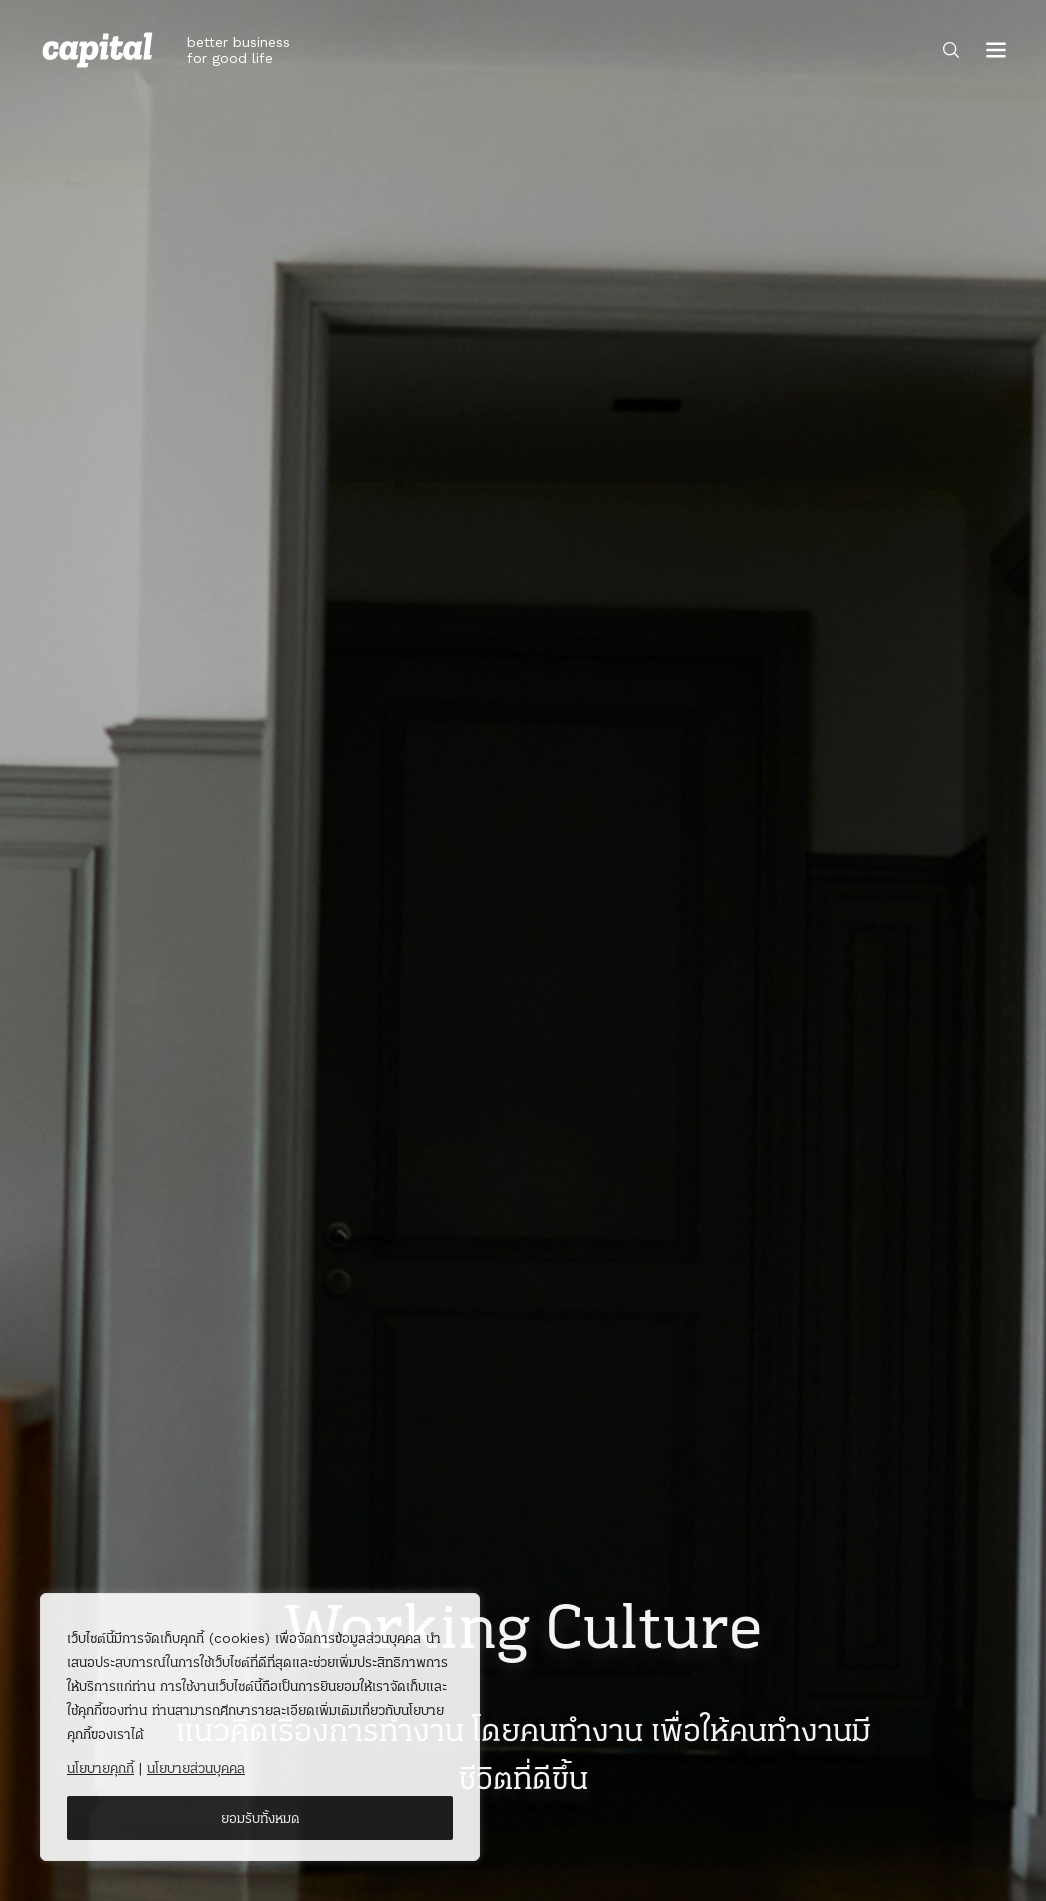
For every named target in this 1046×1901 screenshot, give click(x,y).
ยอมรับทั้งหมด (260, 1818)
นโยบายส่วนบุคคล (196, 1768)
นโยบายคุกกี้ (100, 1768)
